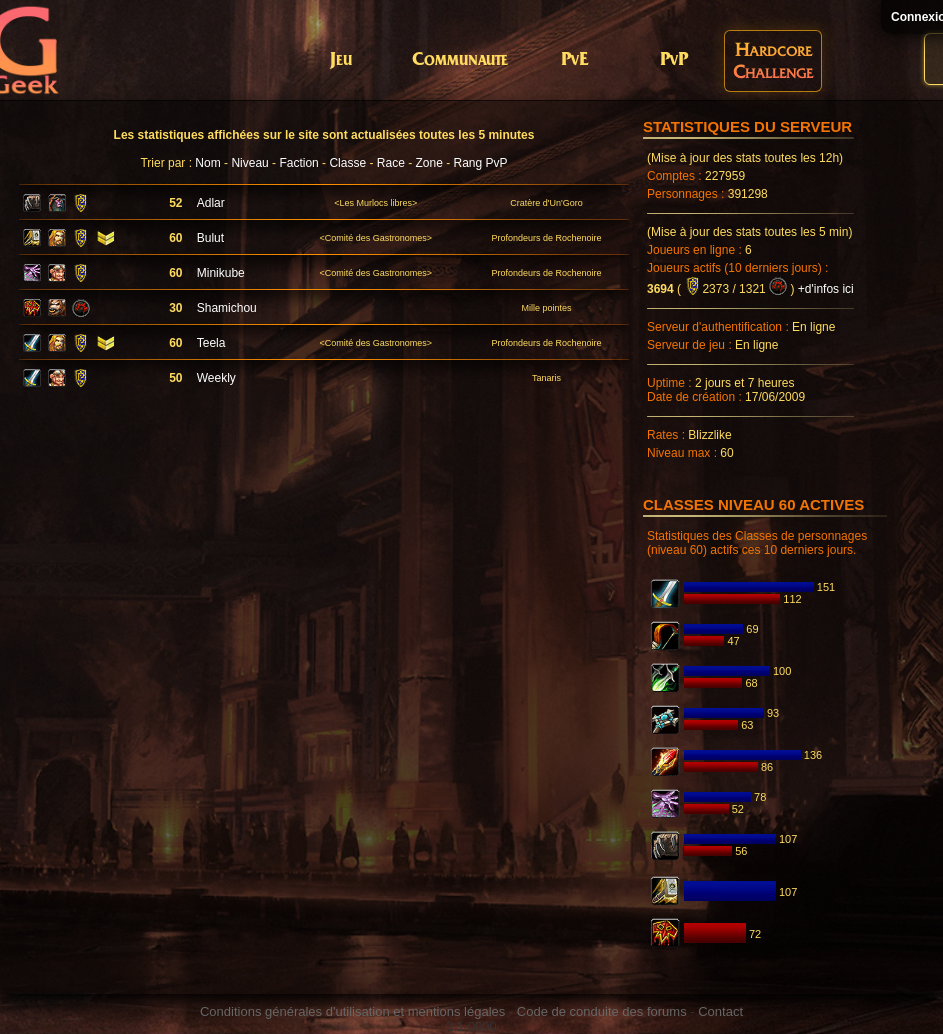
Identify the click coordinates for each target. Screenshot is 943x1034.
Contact (720, 1011)
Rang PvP (481, 163)
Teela (211, 343)
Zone (428, 163)
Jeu (341, 60)
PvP (674, 60)
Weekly (216, 378)
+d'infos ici (826, 289)
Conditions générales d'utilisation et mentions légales (352, 1011)
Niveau (249, 163)
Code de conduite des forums (602, 1011)
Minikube (221, 273)
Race (391, 163)
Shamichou (227, 308)
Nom (207, 163)
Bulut (210, 238)
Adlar (211, 203)
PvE (574, 60)
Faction (298, 163)
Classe (347, 163)
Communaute (460, 60)
